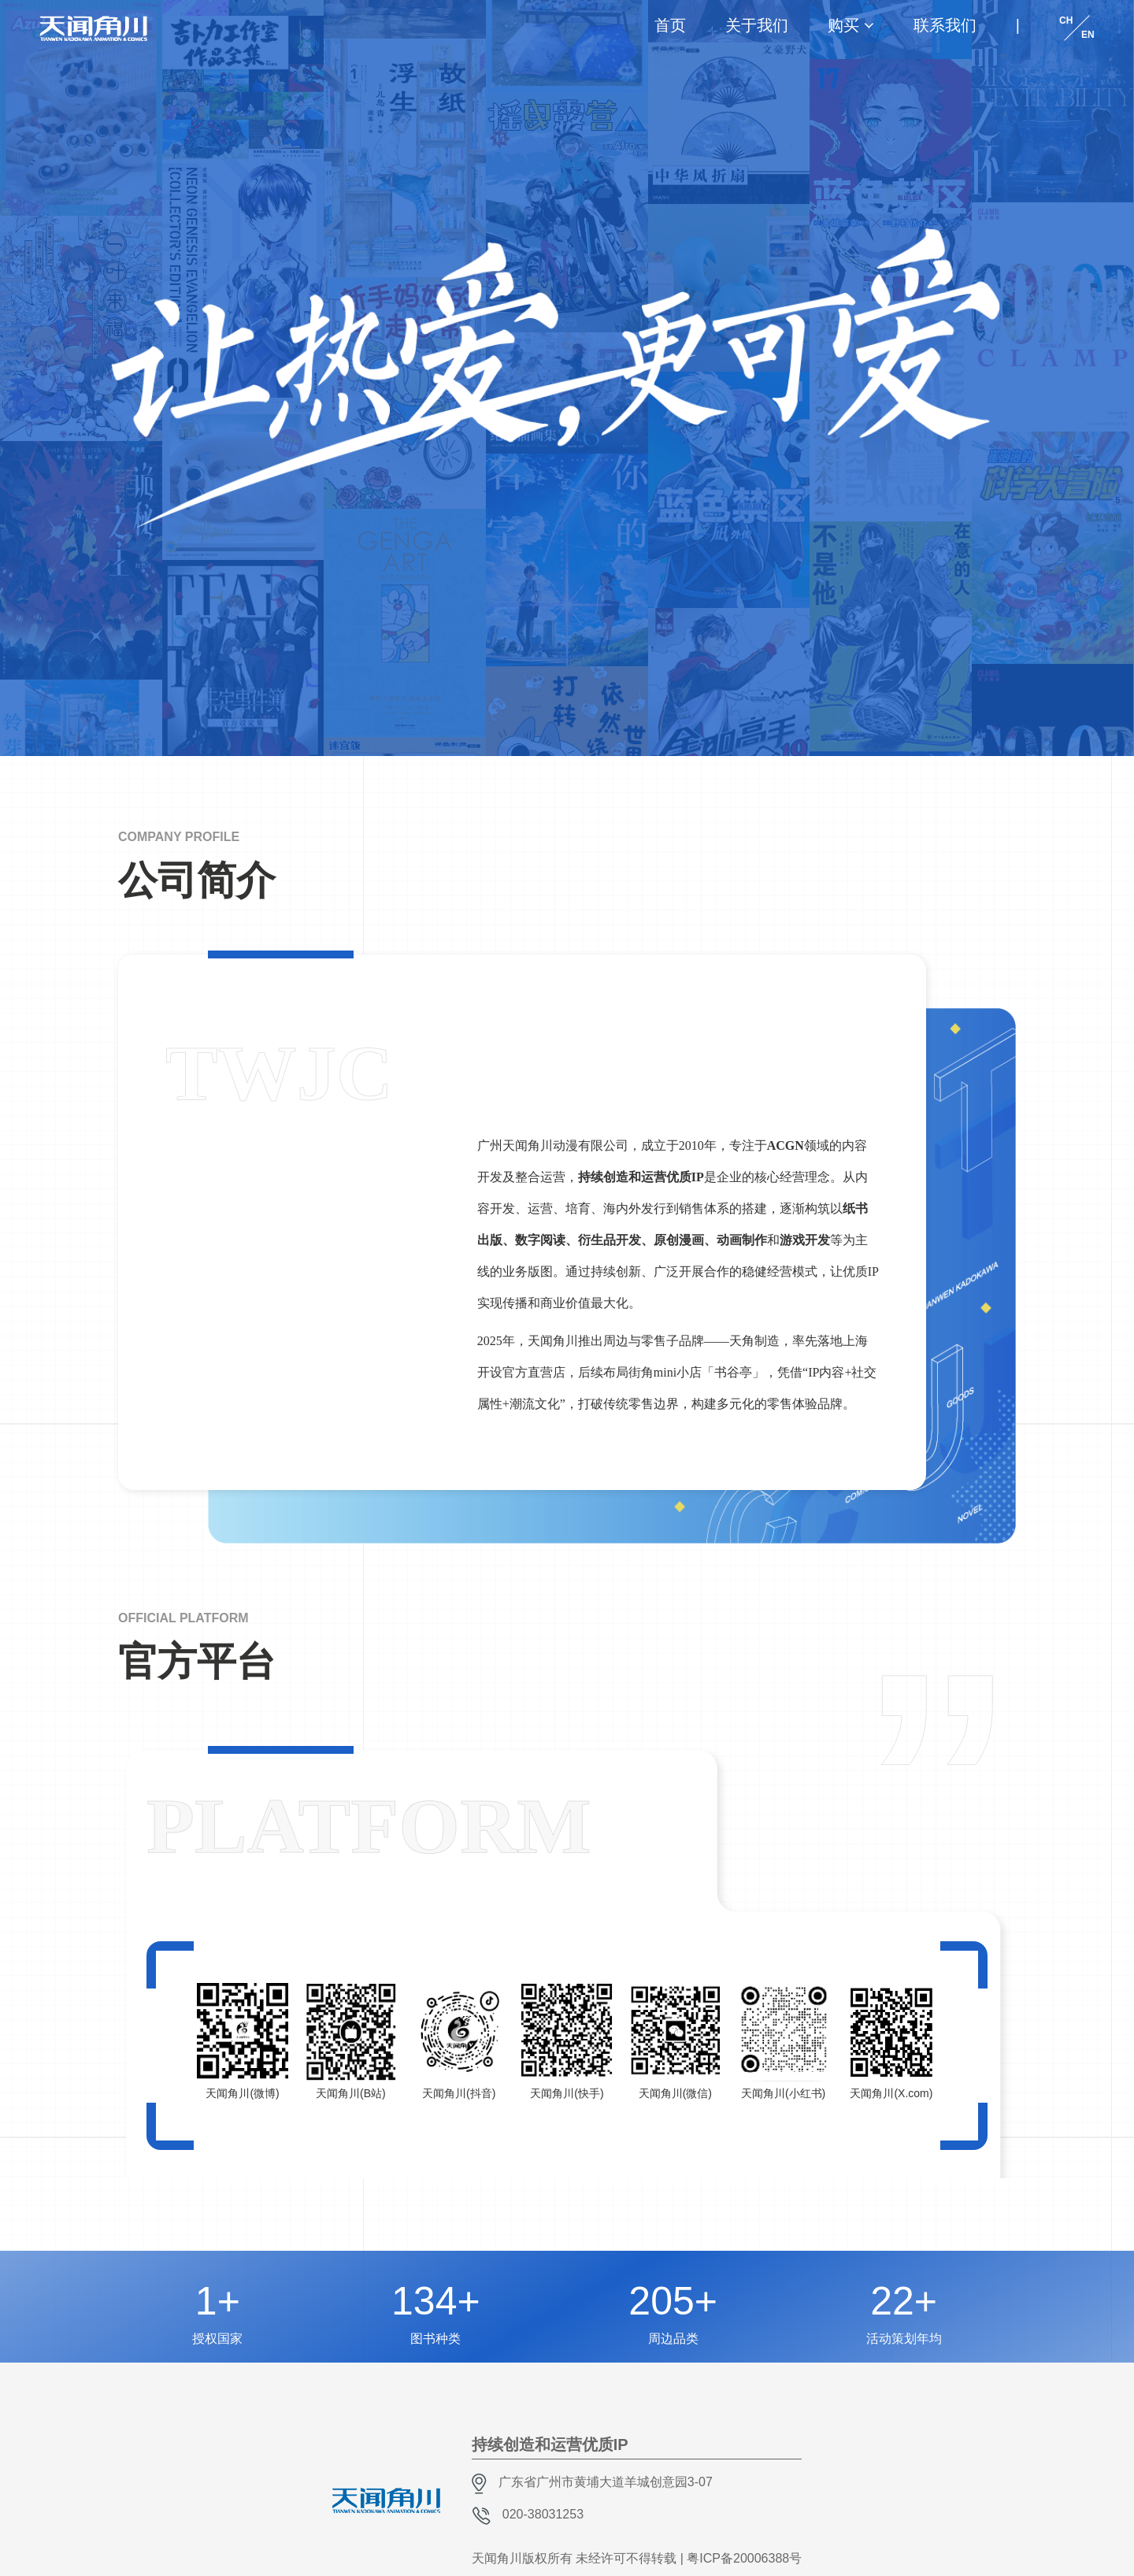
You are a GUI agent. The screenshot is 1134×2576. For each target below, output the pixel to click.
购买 (843, 25)
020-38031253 (543, 2514)
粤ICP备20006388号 (744, 2558)
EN (1088, 34)
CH (1066, 20)
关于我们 (756, 25)
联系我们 (945, 25)
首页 (670, 25)
